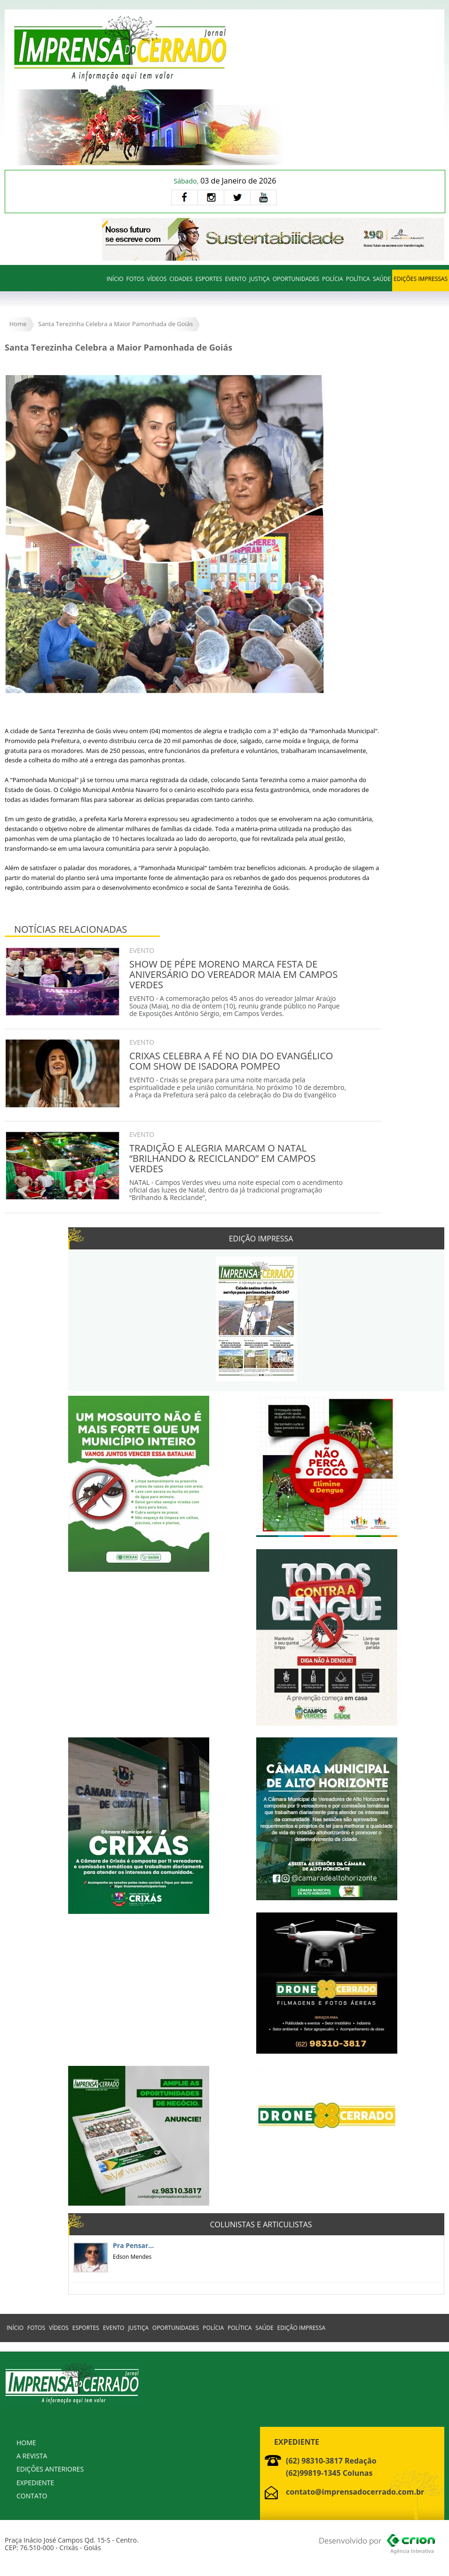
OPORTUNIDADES (296, 279)
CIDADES (180, 279)
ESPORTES (208, 279)
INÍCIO (114, 279)
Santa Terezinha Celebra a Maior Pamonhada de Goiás (115, 324)
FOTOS (135, 279)
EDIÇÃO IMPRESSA (301, 2328)
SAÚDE (382, 279)
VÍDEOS (157, 279)
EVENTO (235, 279)
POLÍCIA (332, 279)
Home (18, 324)
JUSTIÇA (259, 279)
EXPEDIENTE (35, 2482)
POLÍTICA (358, 279)
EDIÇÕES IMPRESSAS (421, 279)
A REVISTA (31, 2455)
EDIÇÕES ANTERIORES (50, 2468)
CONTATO (31, 2495)
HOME (26, 2442)
